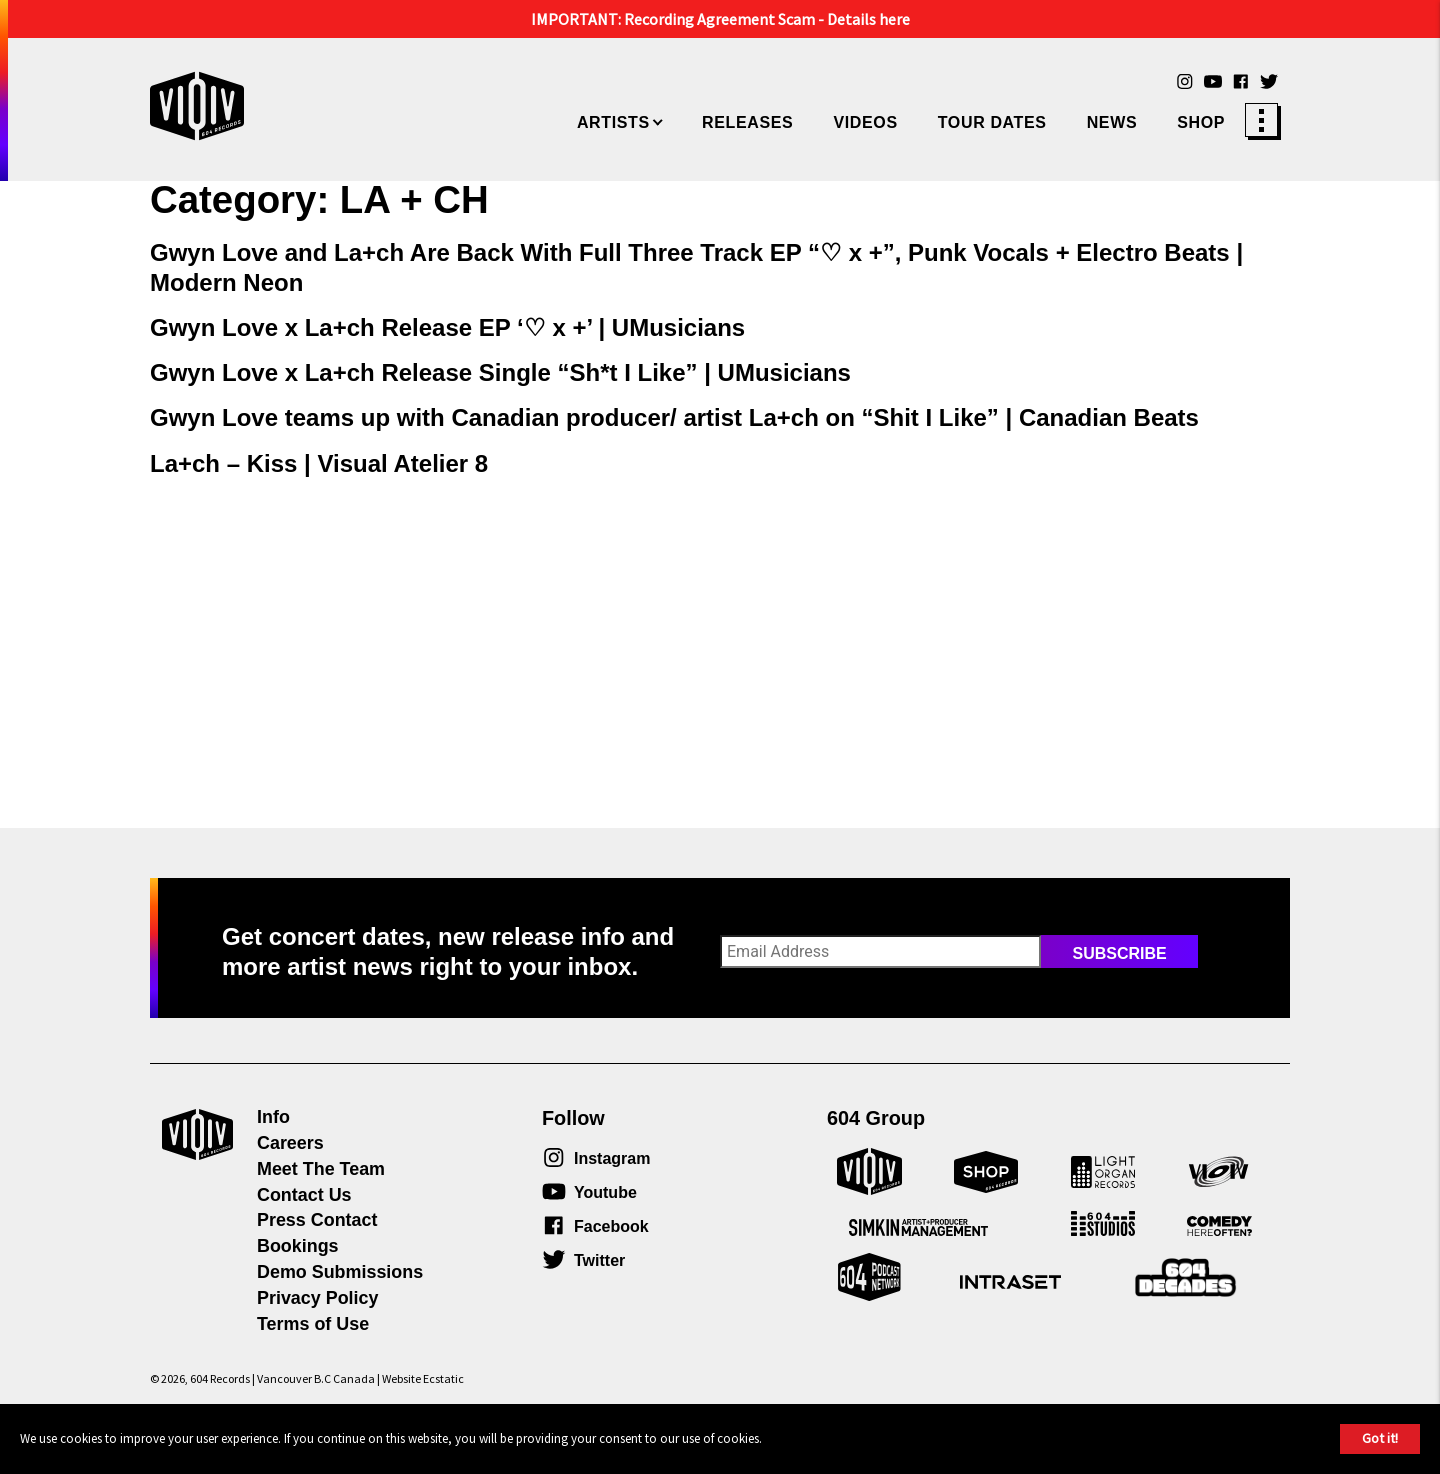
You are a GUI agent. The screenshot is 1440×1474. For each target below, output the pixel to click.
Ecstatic (443, 1378)
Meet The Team (321, 1169)
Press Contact (317, 1220)
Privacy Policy (317, 1298)
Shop (1201, 122)
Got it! (1380, 1438)
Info (273, 1117)
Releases (747, 122)
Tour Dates (992, 122)
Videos (865, 122)
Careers (290, 1143)
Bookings (298, 1246)
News (1112, 122)
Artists (613, 122)
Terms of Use (313, 1324)
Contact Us (304, 1195)
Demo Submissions (340, 1272)
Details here (868, 19)
